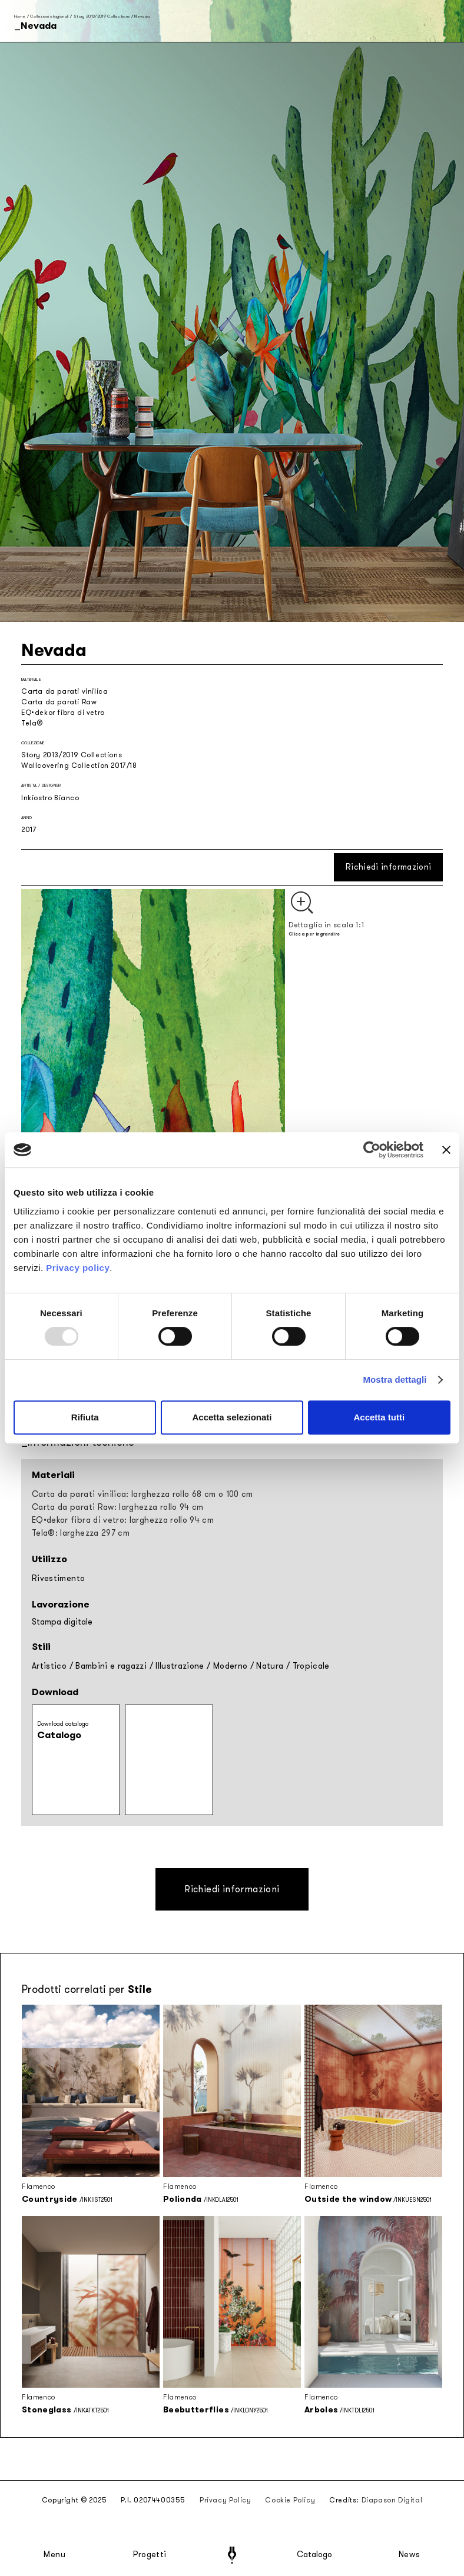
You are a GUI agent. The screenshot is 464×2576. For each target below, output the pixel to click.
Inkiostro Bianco (50, 798)
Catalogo (314, 2555)
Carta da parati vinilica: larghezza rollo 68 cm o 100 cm (142, 1494)
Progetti (150, 2555)
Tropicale (311, 1666)
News (409, 2555)
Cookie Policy (290, 2500)
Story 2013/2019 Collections (102, 16)
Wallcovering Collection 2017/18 (79, 765)
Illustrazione (179, 1666)
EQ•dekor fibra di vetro (63, 712)
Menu (55, 2555)
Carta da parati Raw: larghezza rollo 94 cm (118, 1507)
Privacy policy (78, 1268)
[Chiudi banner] (446, 1150)
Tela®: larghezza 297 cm (81, 1533)
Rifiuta (85, 1417)
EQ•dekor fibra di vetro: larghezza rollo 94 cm (123, 1520)
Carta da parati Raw (59, 702)
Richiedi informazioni (388, 867)
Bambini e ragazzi (111, 1666)
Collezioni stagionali (49, 16)
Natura (269, 1666)
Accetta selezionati (231, 1417)
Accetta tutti (379, 1417)
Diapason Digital (392, 2500)
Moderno (230, 1666)
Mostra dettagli (394, 1379)
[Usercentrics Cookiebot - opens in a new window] (371, 1150)
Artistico (49, 1666)
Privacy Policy (225, 2500)
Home (19, 16)
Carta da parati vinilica (64, 691)
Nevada (142, 16)
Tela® (32, 723)
